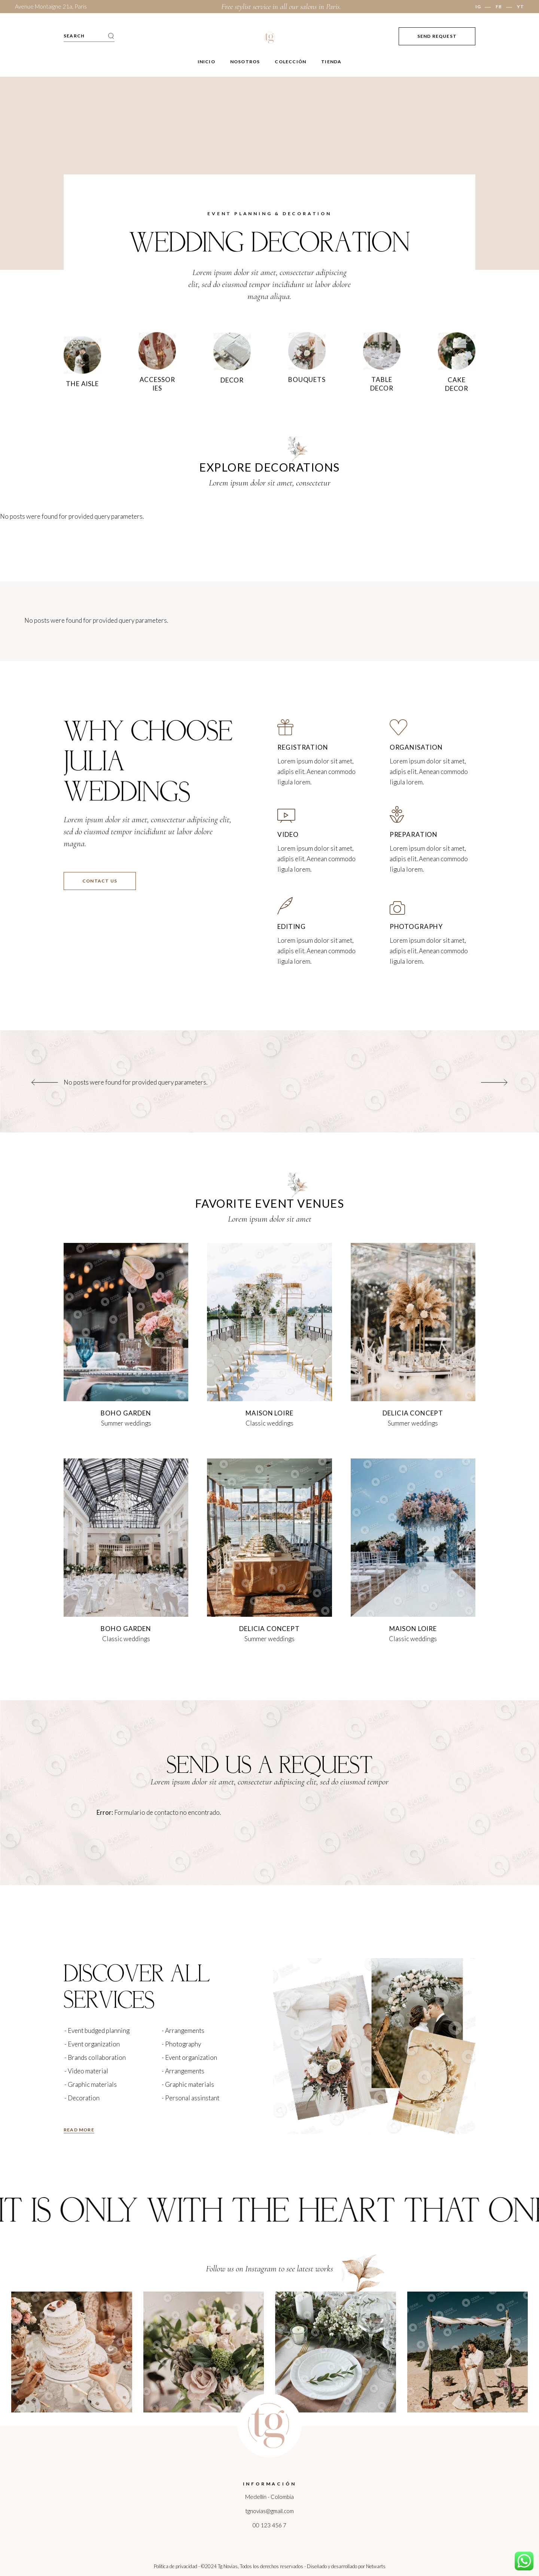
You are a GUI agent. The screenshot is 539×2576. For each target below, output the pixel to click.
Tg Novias (228, 2566)
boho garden (126, 1413)
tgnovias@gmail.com (269, 2511)
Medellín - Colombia (269, 2496)
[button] (44, 1082)
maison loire (269, 1413)
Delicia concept (413, 1413)
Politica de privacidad (175, 2566)
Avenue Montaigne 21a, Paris (51, 6)
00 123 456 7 (269, 2525)
